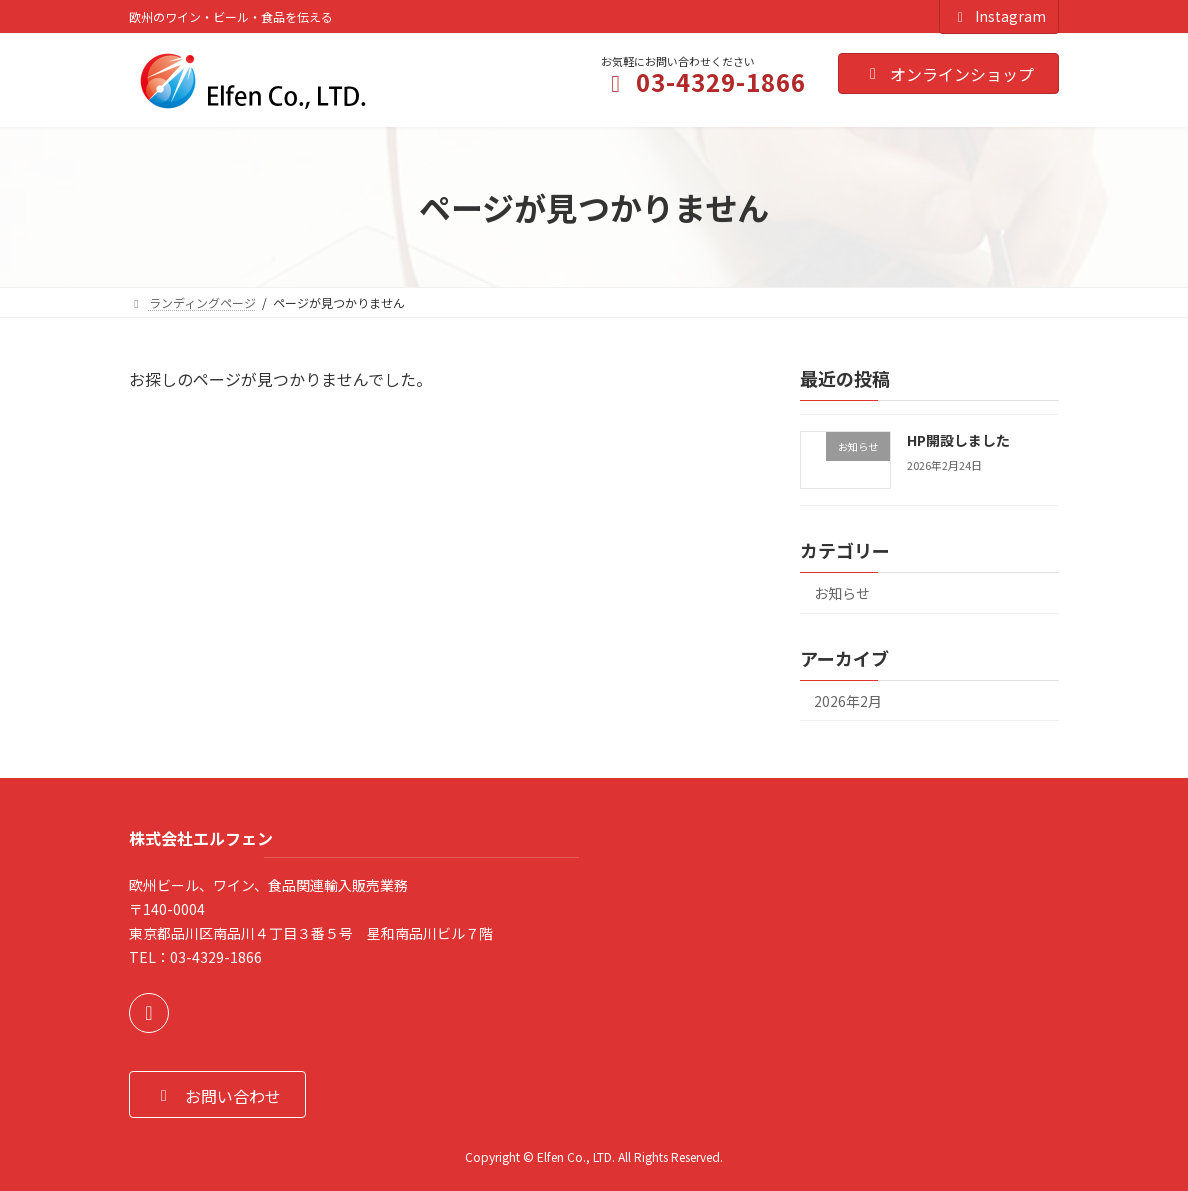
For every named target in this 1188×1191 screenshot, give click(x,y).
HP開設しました (958, 440)
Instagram (999, 16)
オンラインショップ (948, 74)
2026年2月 (848, 701)
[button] (217, 1094)
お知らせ (842, 593)
